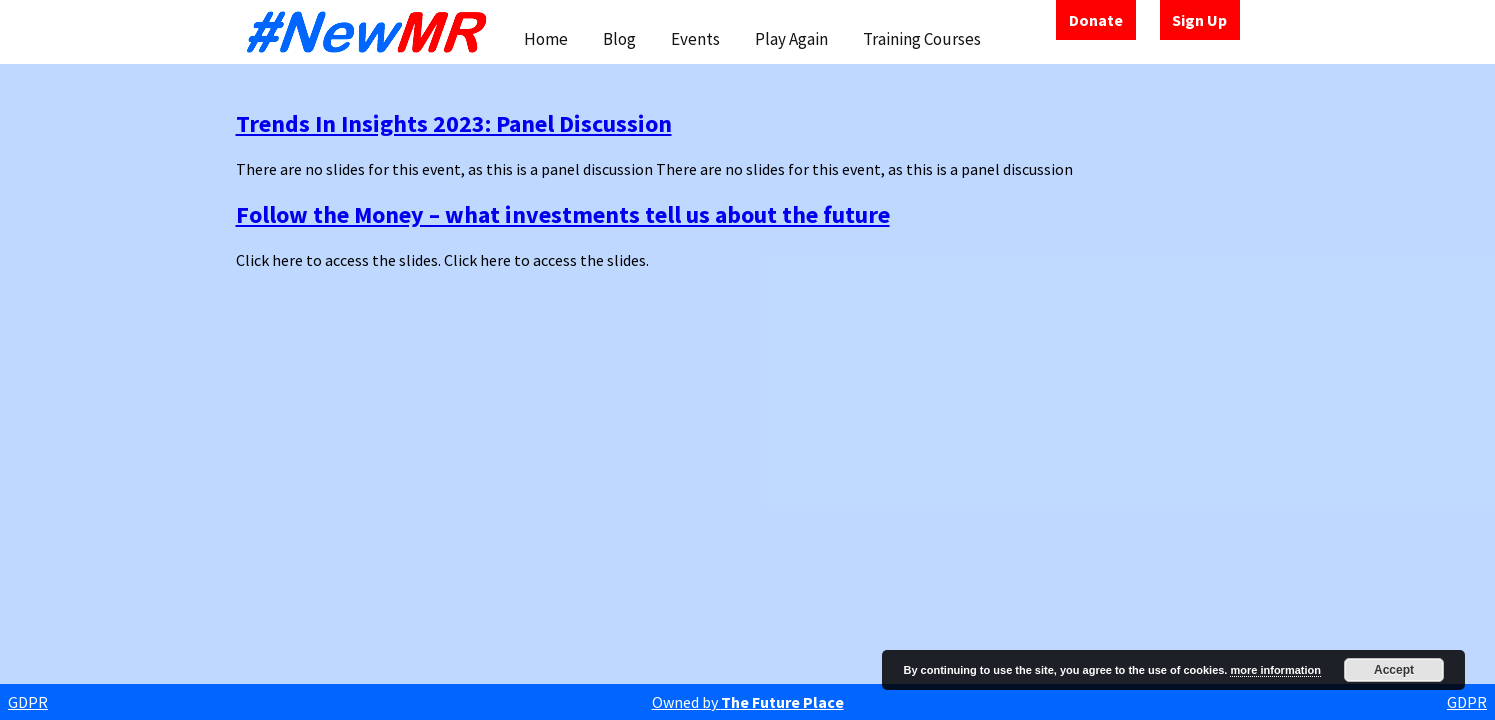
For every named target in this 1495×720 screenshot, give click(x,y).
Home (546, 39)
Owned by (748, 702)
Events (695, 39)
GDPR (28, 702)
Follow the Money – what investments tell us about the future (563, 214)
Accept (1394, 670)
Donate (1096, 20)
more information (1275, 670)
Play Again (791, 39)
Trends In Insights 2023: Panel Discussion (454, 123)
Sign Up (1199, 20)
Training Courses (922, 39)
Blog (619, 39)
